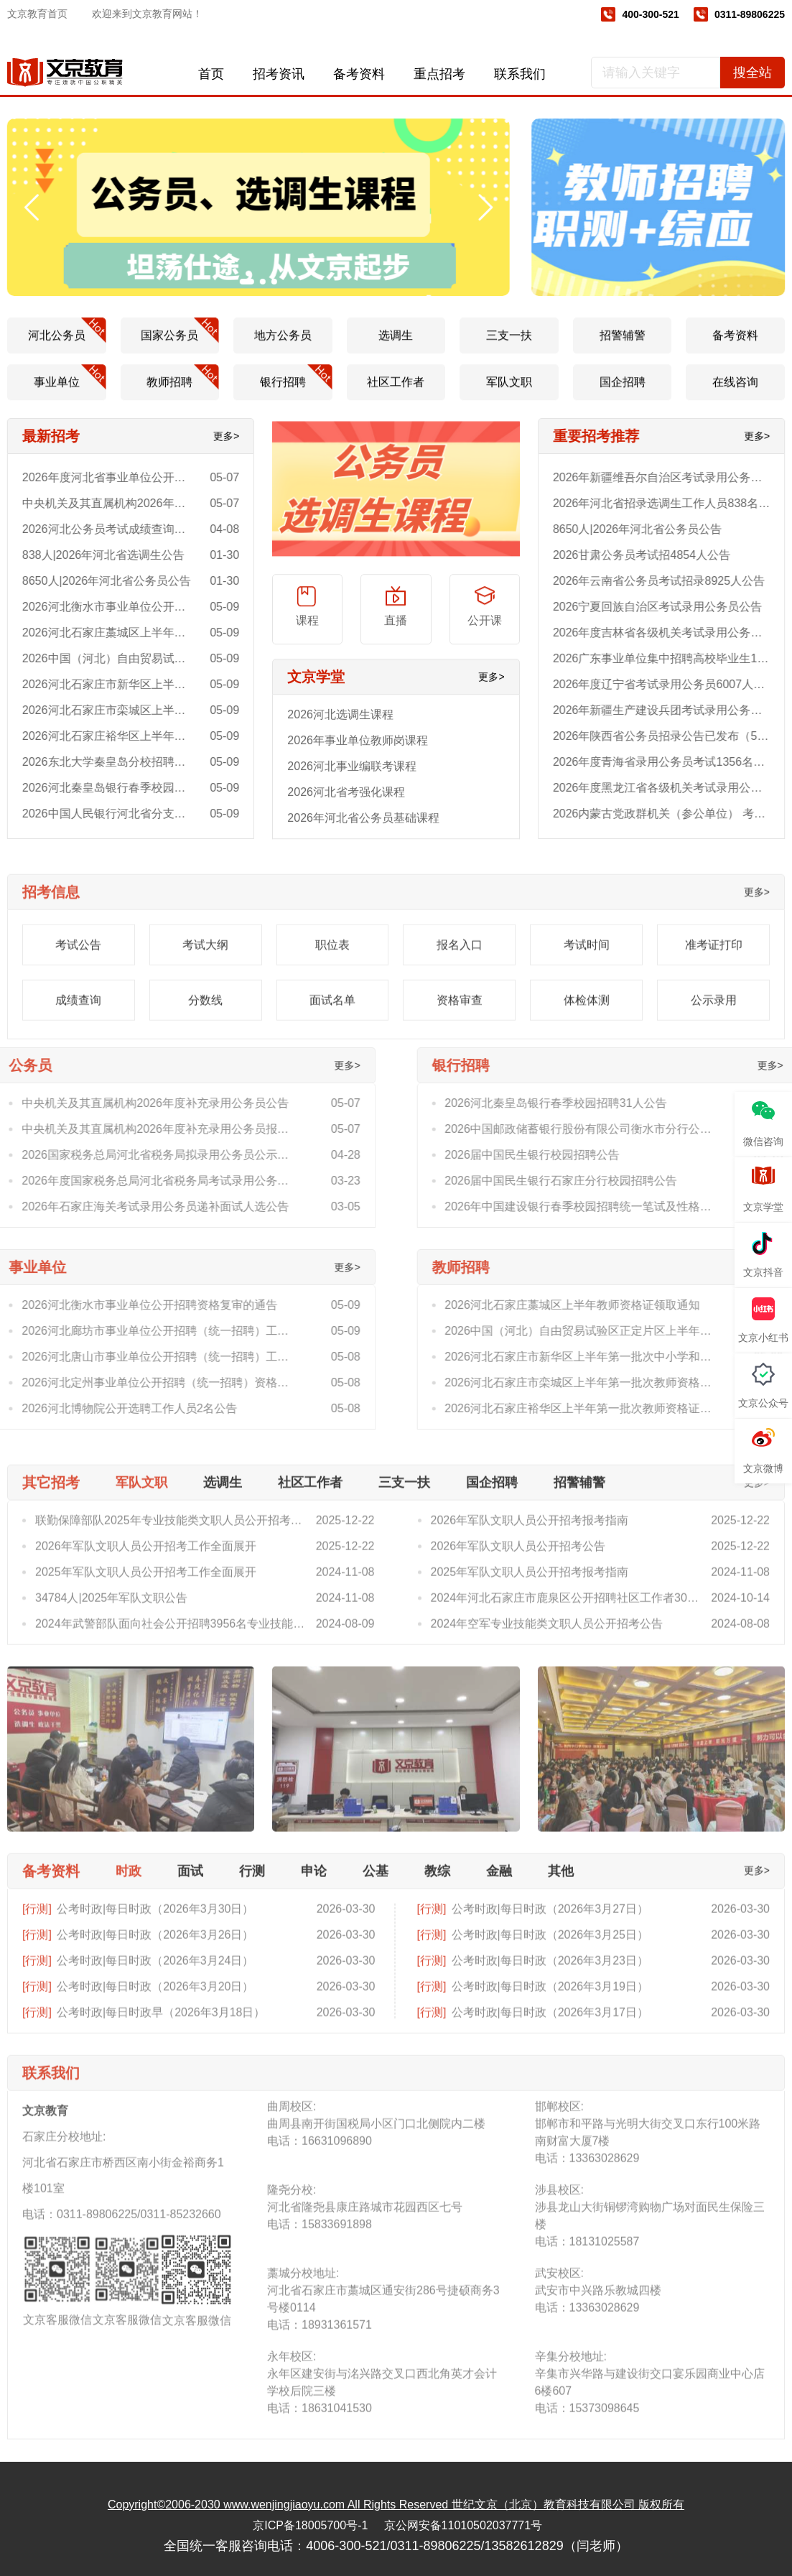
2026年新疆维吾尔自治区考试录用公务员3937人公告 (674, 477)
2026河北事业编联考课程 (351, 780)
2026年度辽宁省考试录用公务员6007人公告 (674, 684)
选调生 (395, 349)
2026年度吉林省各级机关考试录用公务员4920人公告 (674, 632)
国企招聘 (623, 395)
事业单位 (70, 391)
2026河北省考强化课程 (346, 806)
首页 (211, 74)
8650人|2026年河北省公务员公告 (650, 529)
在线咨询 (735, 395)
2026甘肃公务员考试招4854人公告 (654, 555)
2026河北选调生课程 (340, 728)
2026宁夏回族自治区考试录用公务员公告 (670, 607)
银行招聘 (296, 391)
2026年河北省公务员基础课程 (363, 831)
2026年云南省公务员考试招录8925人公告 (672, 581)
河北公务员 (67, 344)
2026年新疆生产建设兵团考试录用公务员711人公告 (674, 710)
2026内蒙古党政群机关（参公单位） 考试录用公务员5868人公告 (674, 813)
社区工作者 (395, 395)
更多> (213, 436)
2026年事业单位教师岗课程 (357, 754)
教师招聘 (182, 391)
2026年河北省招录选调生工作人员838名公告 (674, 503)
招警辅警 (623, 349)
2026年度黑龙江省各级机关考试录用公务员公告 (674, 788)
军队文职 (509, 395)
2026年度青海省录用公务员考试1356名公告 (674, 762)
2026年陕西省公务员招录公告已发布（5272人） (674, 736)
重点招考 (439, 74)
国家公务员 (180, 344)
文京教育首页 (37, 13)
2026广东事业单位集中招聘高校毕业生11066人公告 (674, 658)
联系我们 (520, 74)
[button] (25, 208)
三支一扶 (509, 349)
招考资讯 (278, 74)
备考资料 (359, 74)
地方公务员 (283, 349)
